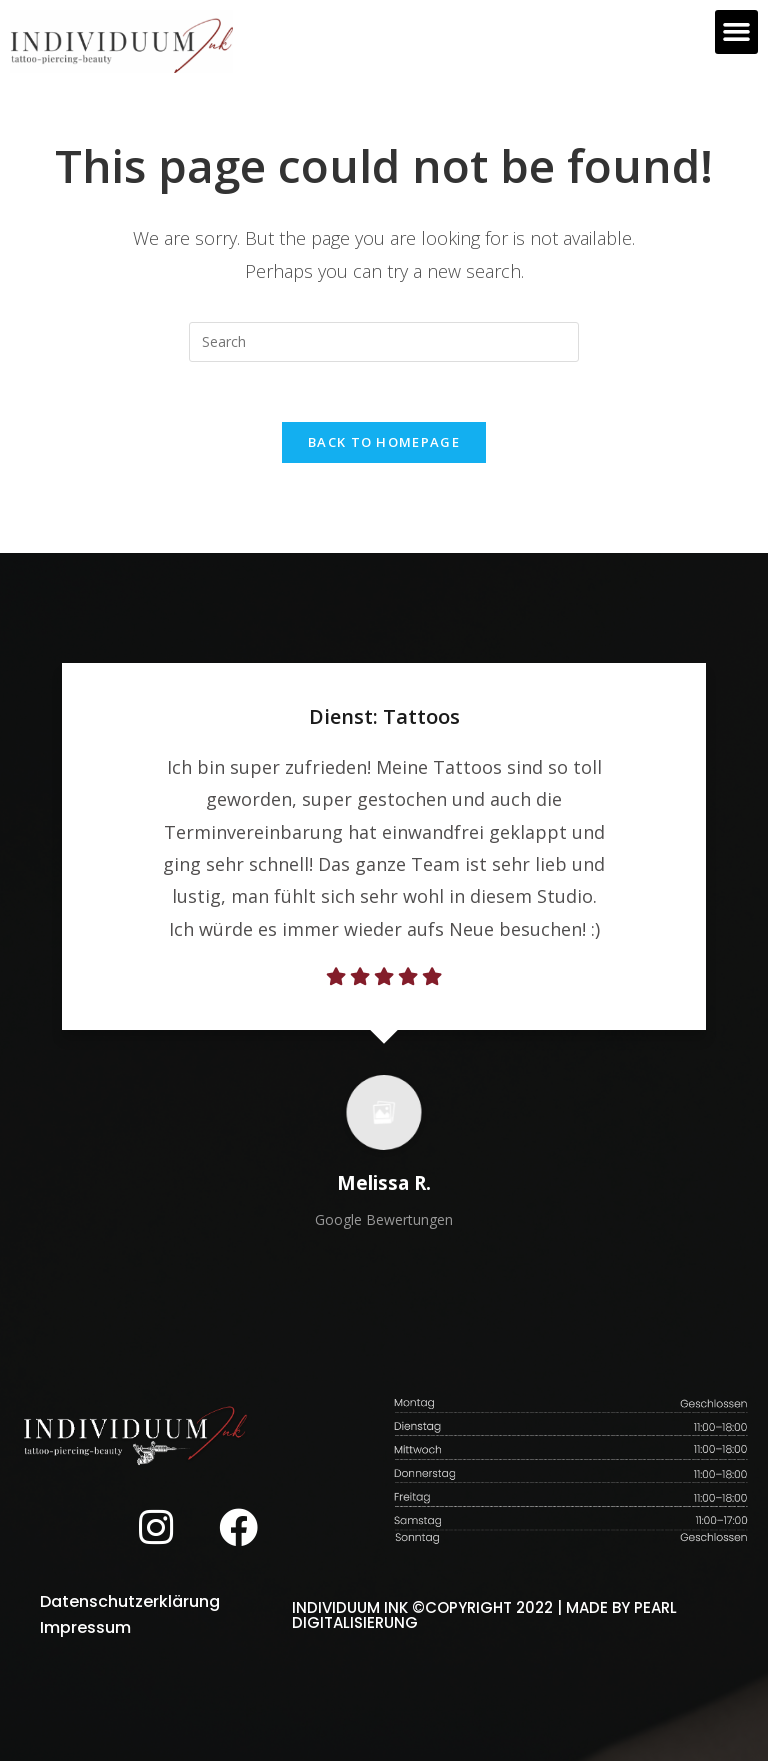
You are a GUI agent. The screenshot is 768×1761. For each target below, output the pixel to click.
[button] (737, 32)
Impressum (85, 1627)
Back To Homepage (384, 442)
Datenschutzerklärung (130, 1601)
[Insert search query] (384, 342)
